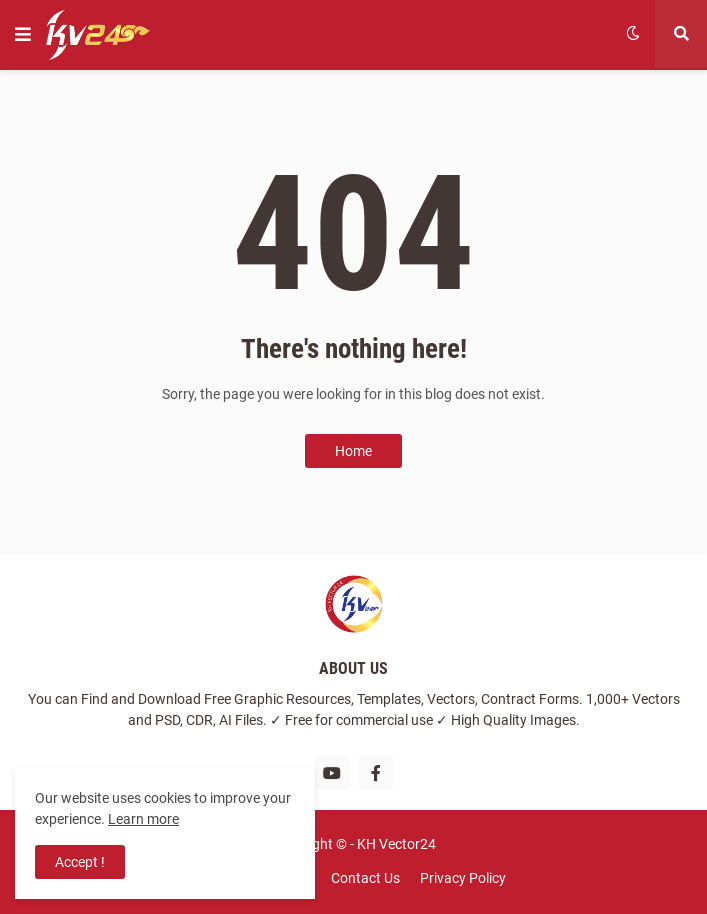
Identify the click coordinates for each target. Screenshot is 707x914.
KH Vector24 (396, 844)
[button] (23, 35)
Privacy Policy (463, 878)
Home (353, 451)
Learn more (143, 819)
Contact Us (365, 878)
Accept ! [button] (80, 862)
